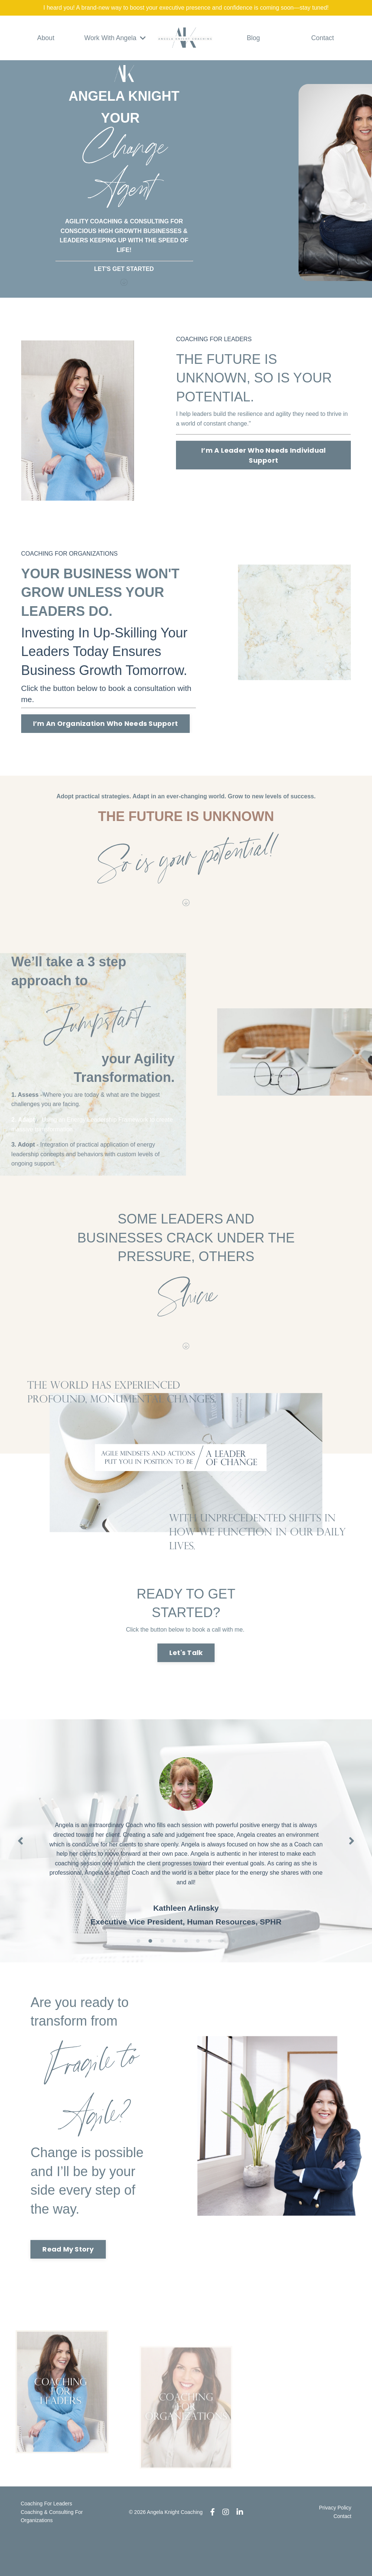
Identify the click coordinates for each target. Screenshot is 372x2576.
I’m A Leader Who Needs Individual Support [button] (263, 455)
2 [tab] (150, 1966)
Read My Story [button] (74, 2281)
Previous (20, 1863)
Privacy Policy (335, 2546)
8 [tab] (221, 1966)
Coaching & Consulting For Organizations (51, 2554)
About (46, 37)
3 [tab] (162, 1966)
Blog (253, 37)
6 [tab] (198, 1966)
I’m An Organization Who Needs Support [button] (105, 723)
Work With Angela (114, 37)
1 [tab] (138, 1966)
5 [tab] (186, 1966)
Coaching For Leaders (46, 2542)
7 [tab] (209, 1966)
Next (351, 1863)
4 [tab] (174, 1966)
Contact (322, 37)
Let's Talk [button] (186, 1667)
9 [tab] (233, 1966)
